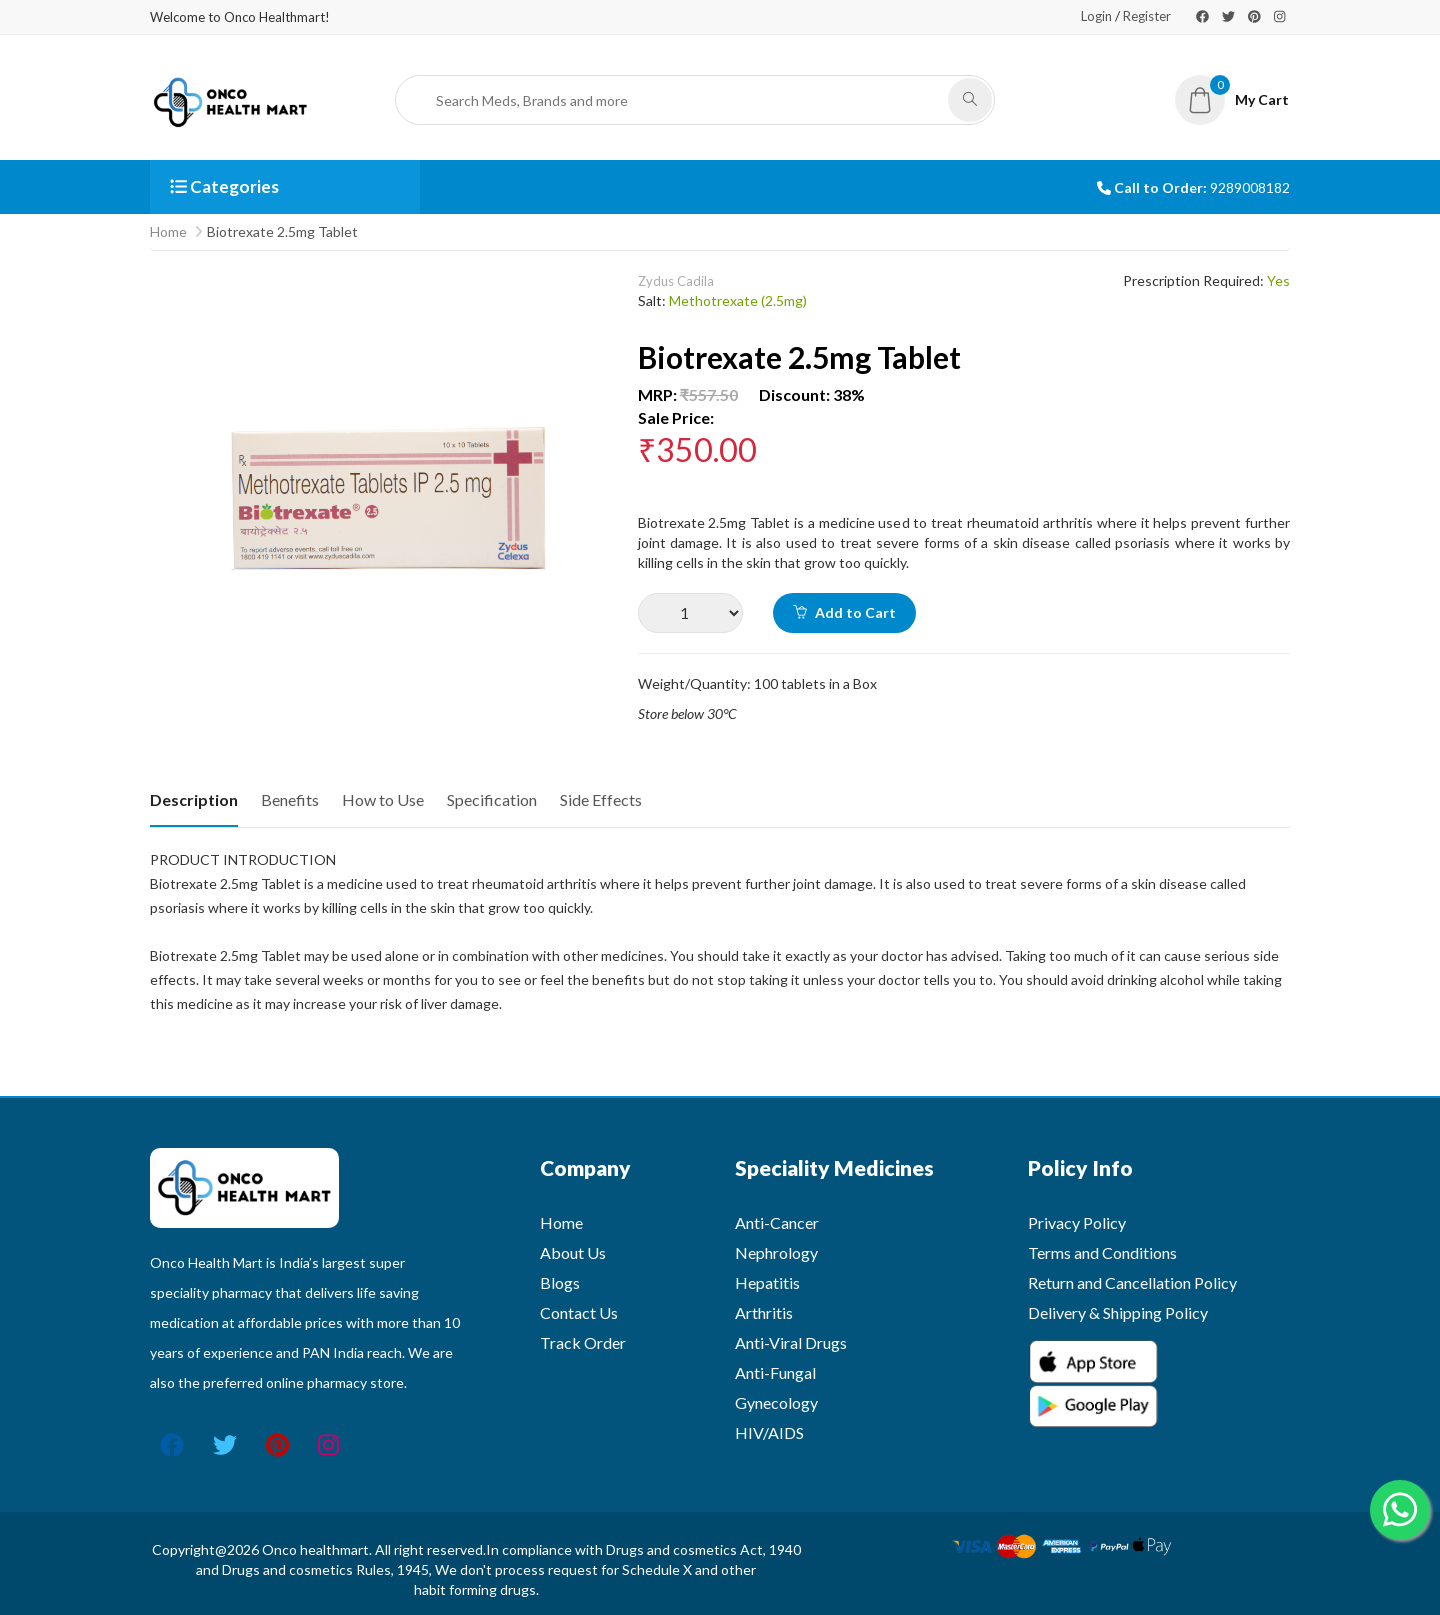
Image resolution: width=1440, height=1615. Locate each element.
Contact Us (579, 1312)
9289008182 (1250, 187)
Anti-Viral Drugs (791, 1342)
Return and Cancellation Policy (1132, 1282)
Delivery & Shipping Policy (1118, 1312)
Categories (224, 186)
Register (1147, 16)
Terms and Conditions (1102, 1252)
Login (1096, 16)
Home (168, 231)
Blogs (560, 1282)
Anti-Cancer (777, 1222)
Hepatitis (767, 1282)
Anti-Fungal (775, 1372)
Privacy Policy (1077, 1222)
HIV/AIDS (769, 1432)
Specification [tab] (492, 799)
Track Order (583, 1342)
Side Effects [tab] (601, 799)
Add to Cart (844, 612)
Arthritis (764, 1312)
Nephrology (776, 1252)
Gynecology (776, 1402)
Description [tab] (194, 799)
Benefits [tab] (290, 799)
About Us (573, 1252)
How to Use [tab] (383, 799)
